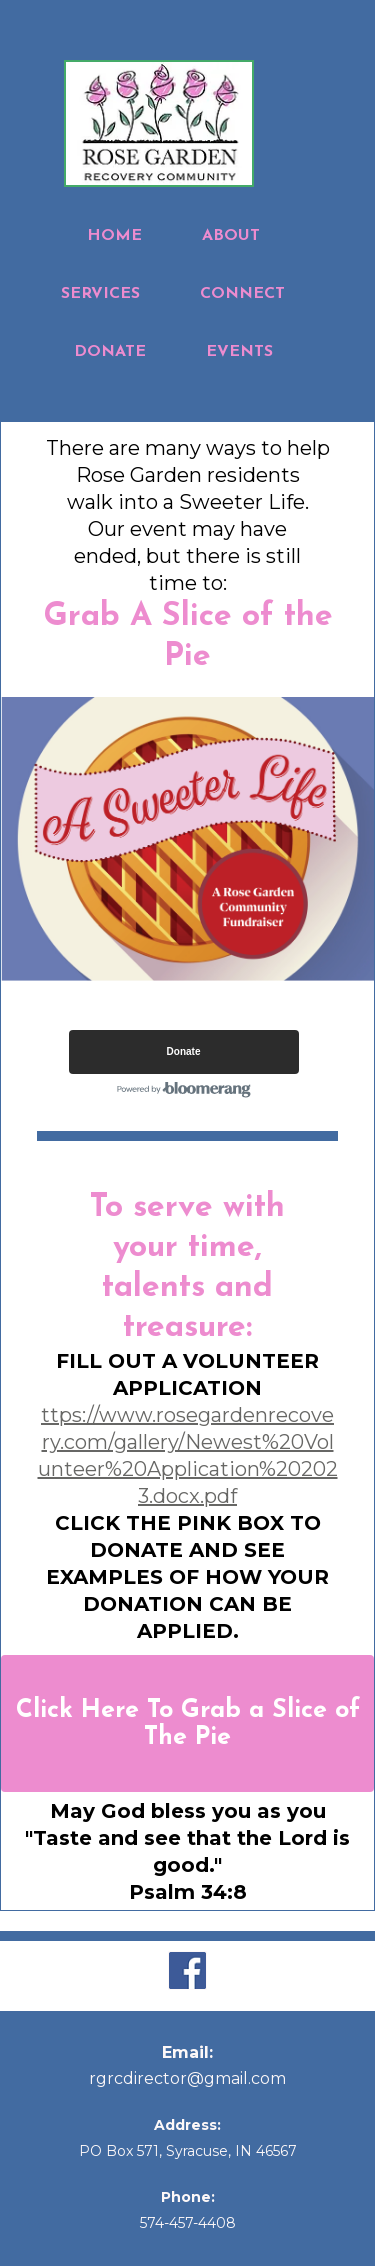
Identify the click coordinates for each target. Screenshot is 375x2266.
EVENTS (239, 352)
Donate (184, 1051)
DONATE (110, 352)
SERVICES (100, 294)
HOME (114, 236)
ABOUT (231, 236)
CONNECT (242, 294)
